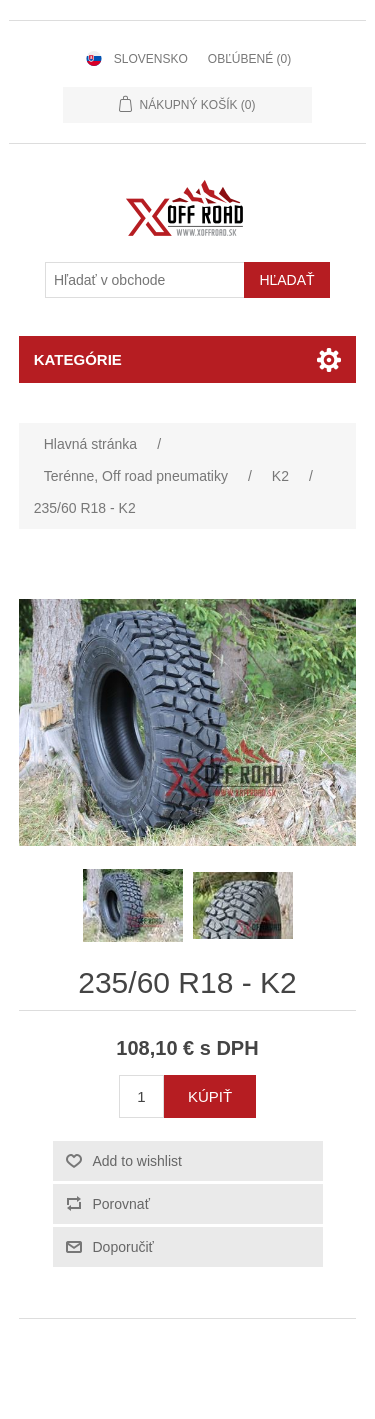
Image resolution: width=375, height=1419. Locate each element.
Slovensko (151, 59)
